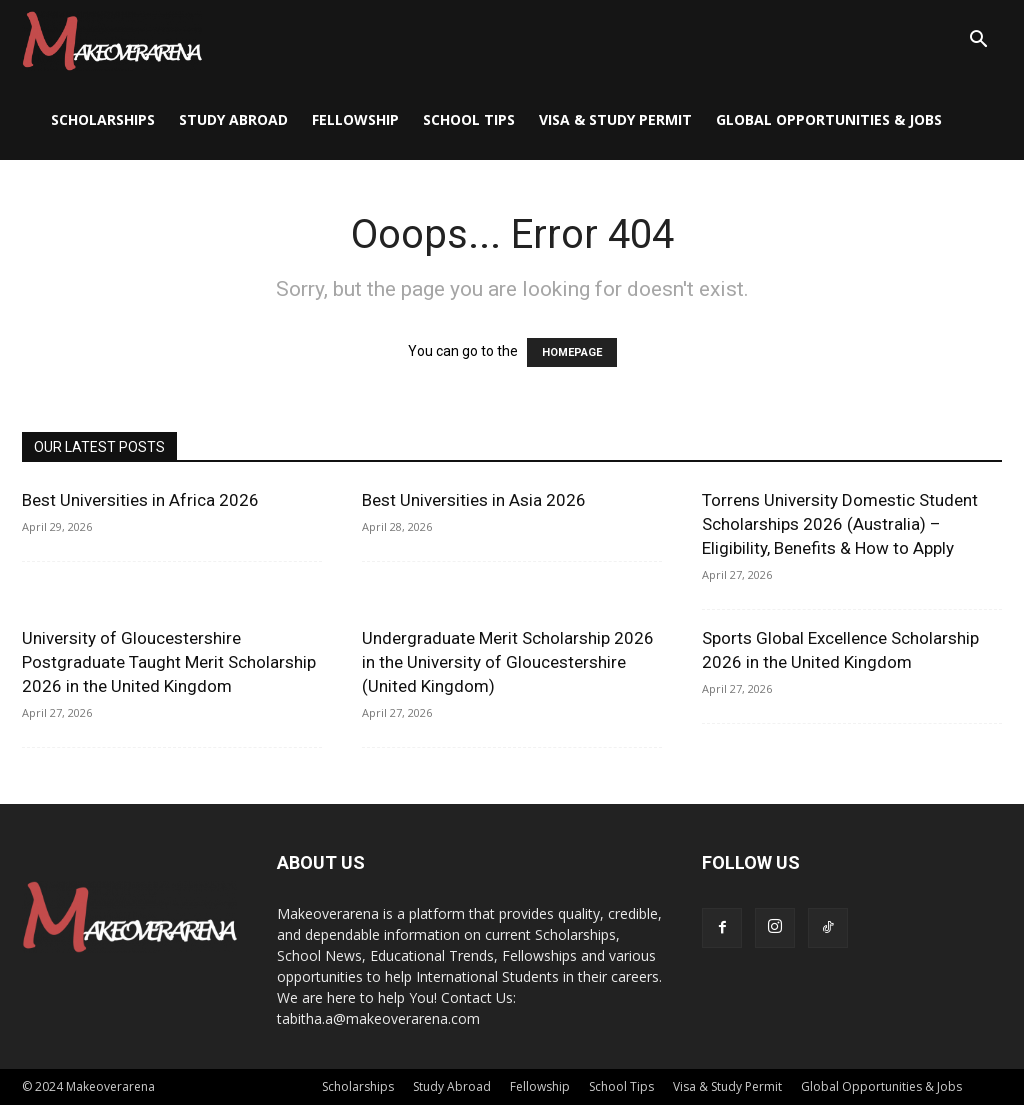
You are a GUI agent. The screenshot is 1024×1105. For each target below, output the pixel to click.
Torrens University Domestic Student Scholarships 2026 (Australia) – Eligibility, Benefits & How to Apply (840, 524)
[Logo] (112, 40)
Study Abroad (233, 119)
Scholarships (103, 119)
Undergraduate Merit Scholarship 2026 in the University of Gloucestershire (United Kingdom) (508, 662)
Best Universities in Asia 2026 (474, 500)
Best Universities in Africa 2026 (140, 500)
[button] (978, 41)
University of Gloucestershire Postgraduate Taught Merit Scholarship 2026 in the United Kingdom (169, 662)
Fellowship (355, 119)
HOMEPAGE (572, 352)
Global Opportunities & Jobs (829, 119)
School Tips (469, 119)
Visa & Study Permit (615, 119)
